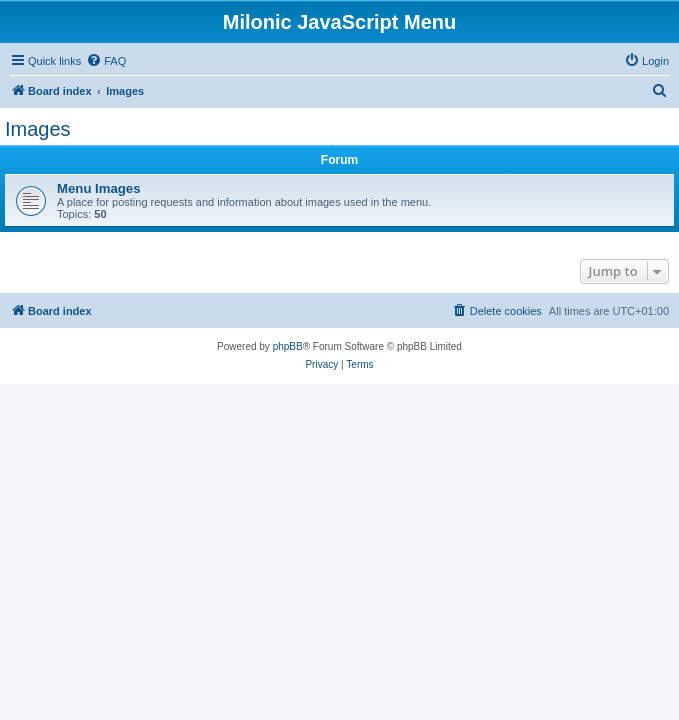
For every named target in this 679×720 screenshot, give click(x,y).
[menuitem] (106, 61)
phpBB (288, 346)
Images (38, 129)
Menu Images (99, 188)
